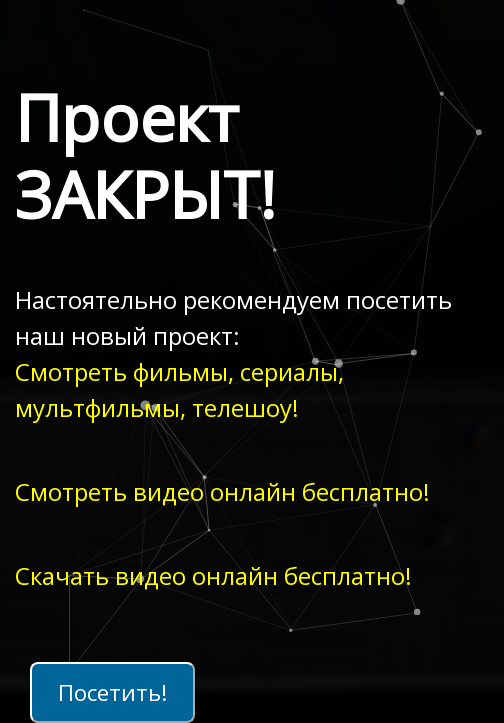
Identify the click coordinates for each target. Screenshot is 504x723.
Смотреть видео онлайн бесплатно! (222, 491)
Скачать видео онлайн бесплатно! (213, 575)
